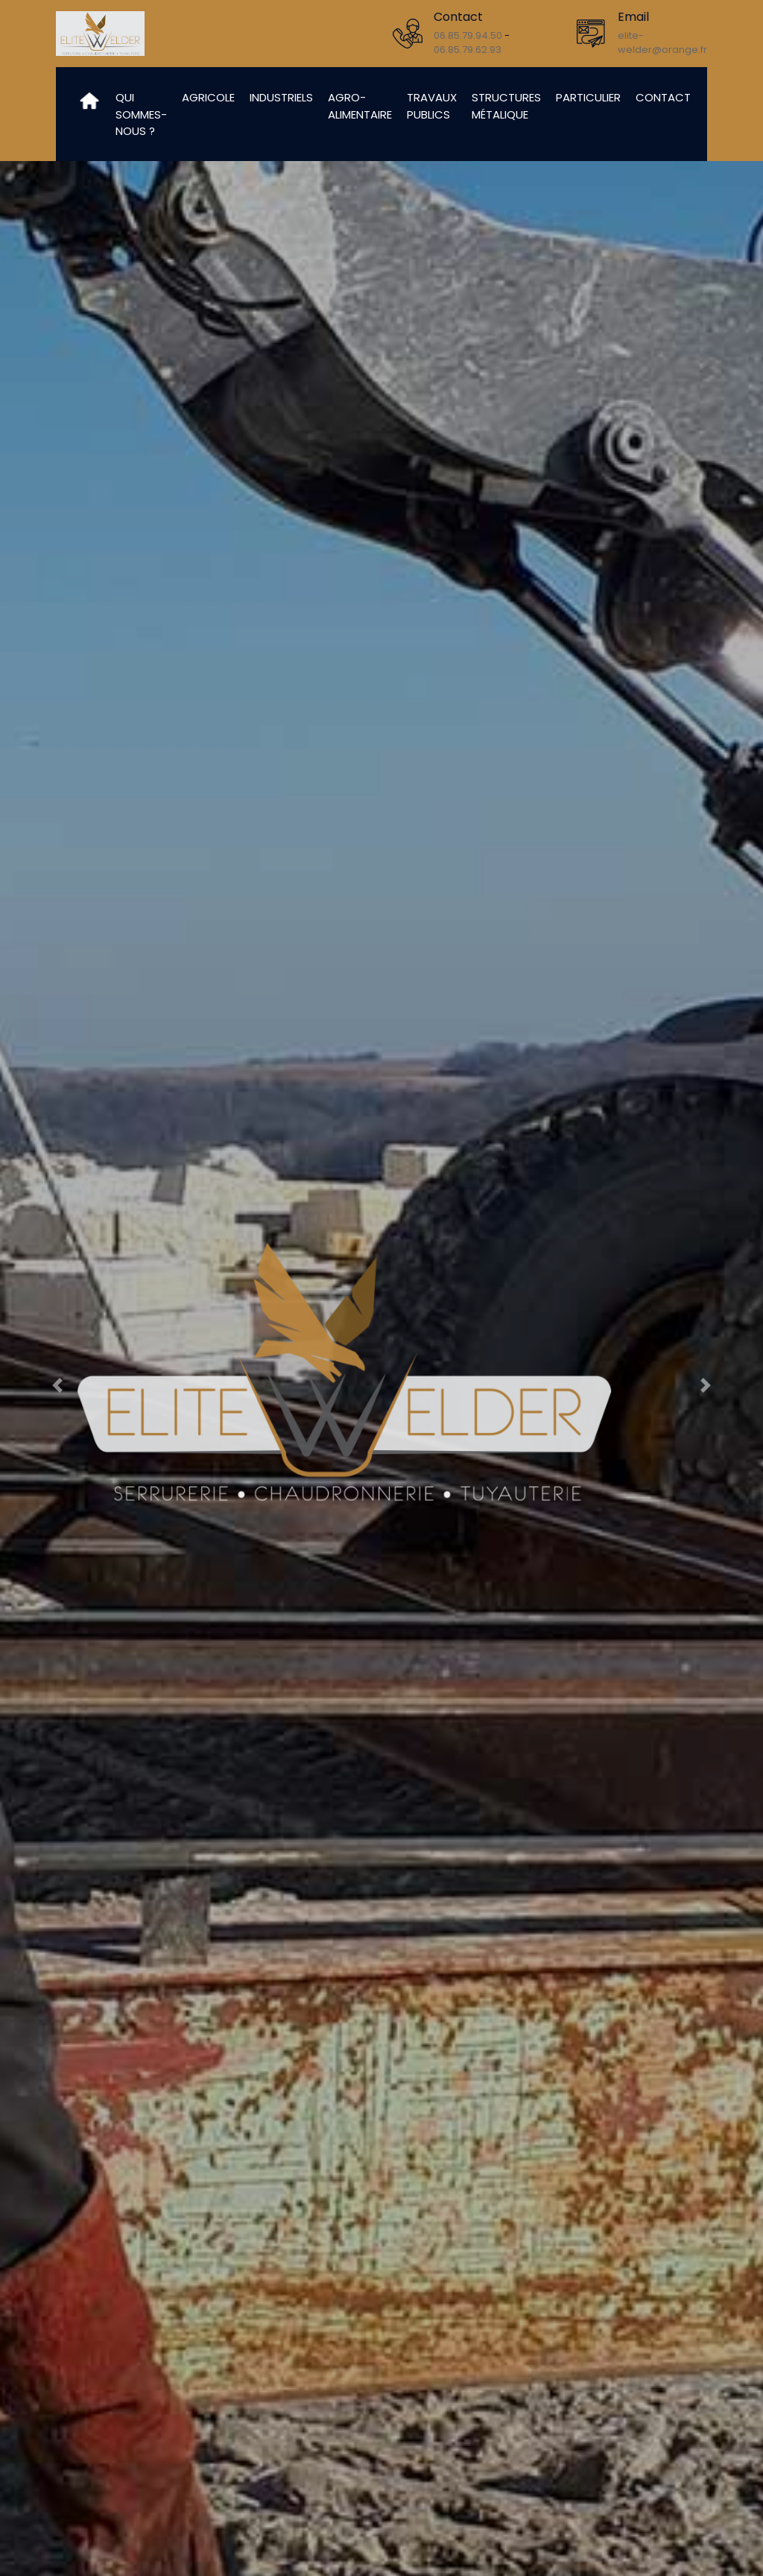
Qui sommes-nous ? (141, 114)
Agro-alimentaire (360, 105)
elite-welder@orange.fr (662, 42)
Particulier (588, 97)
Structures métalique (506, 105)
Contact (663, 97)
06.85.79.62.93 (467, 49)
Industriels (281, 97)
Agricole (208, 97)
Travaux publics (432, 105)
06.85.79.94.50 (468, 35)
